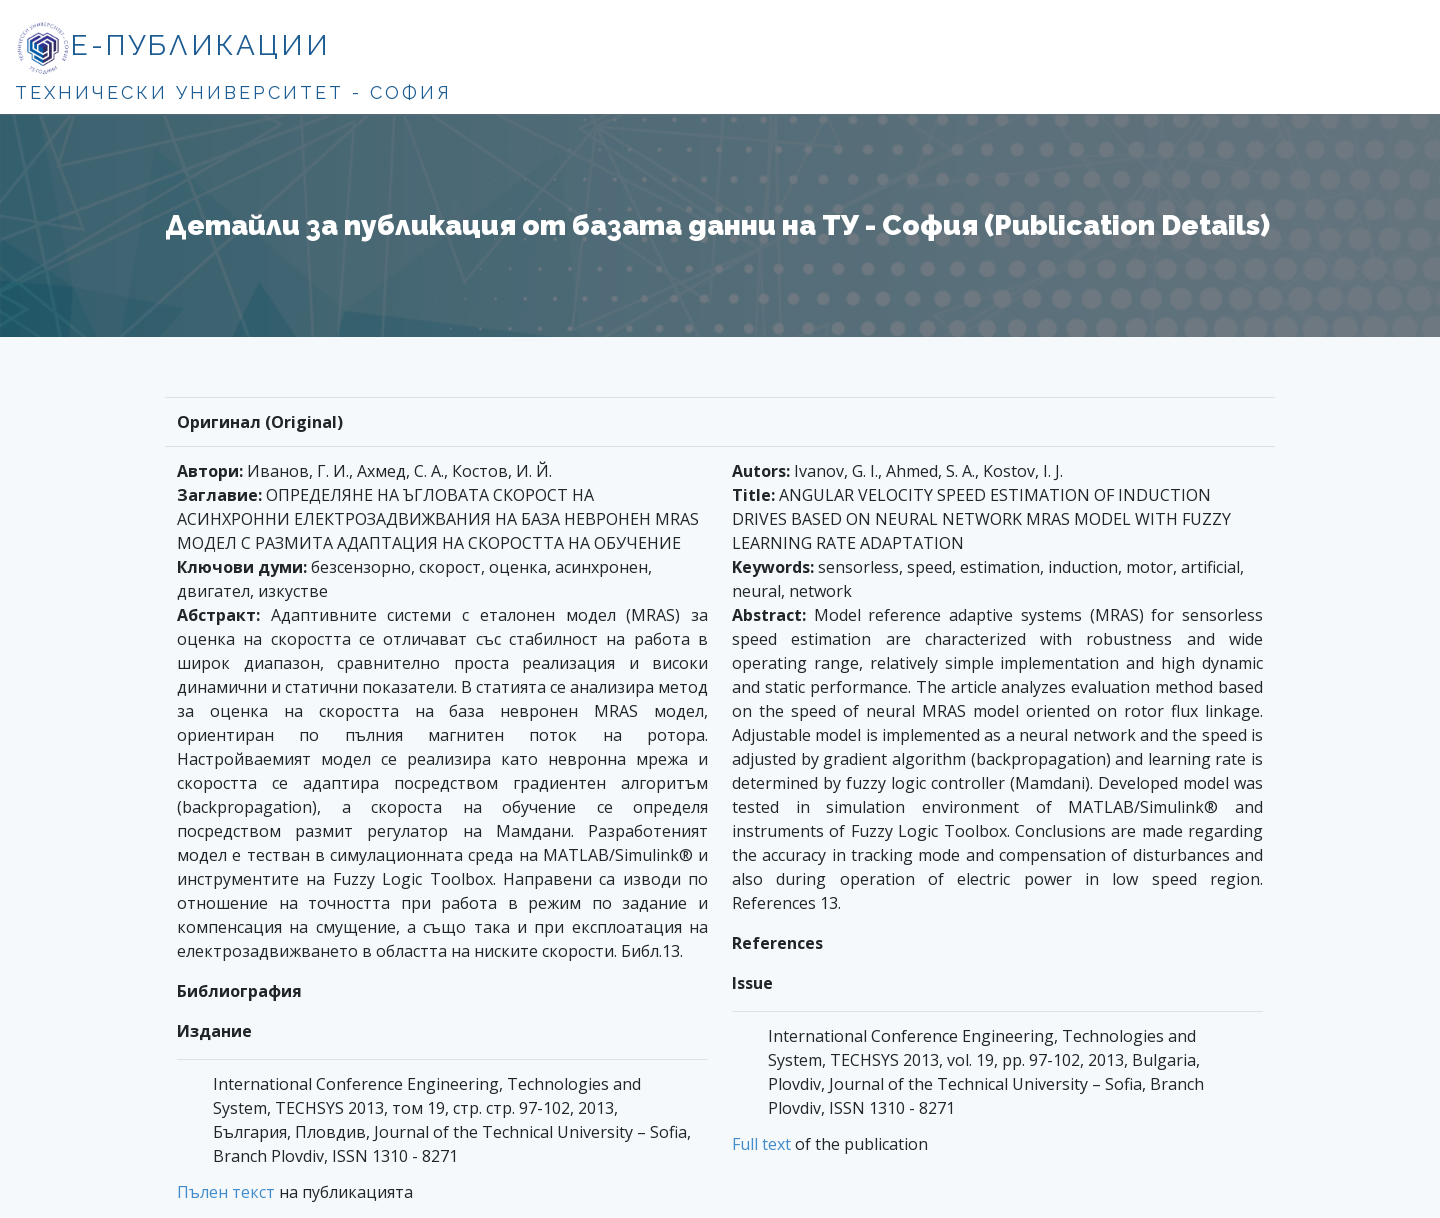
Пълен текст (226, 1192)
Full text (761, 1144)
